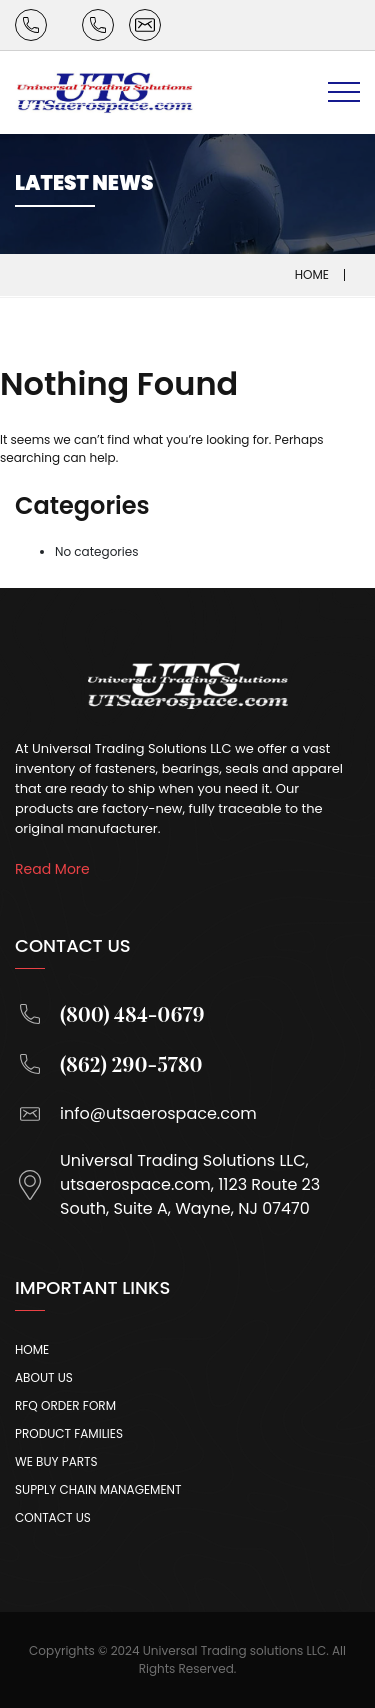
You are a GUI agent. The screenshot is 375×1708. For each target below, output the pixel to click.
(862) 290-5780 (109, 1064)
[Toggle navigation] (344, 92)
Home (312, 274)
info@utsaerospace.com (136, 1114)
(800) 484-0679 (110, 1014)
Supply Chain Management (98, 1489)
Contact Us (53, 1517)
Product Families (69, 1433)
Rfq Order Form (65, 1405)
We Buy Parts (56, 1461)
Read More (52, 869)
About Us (44, 1377)
